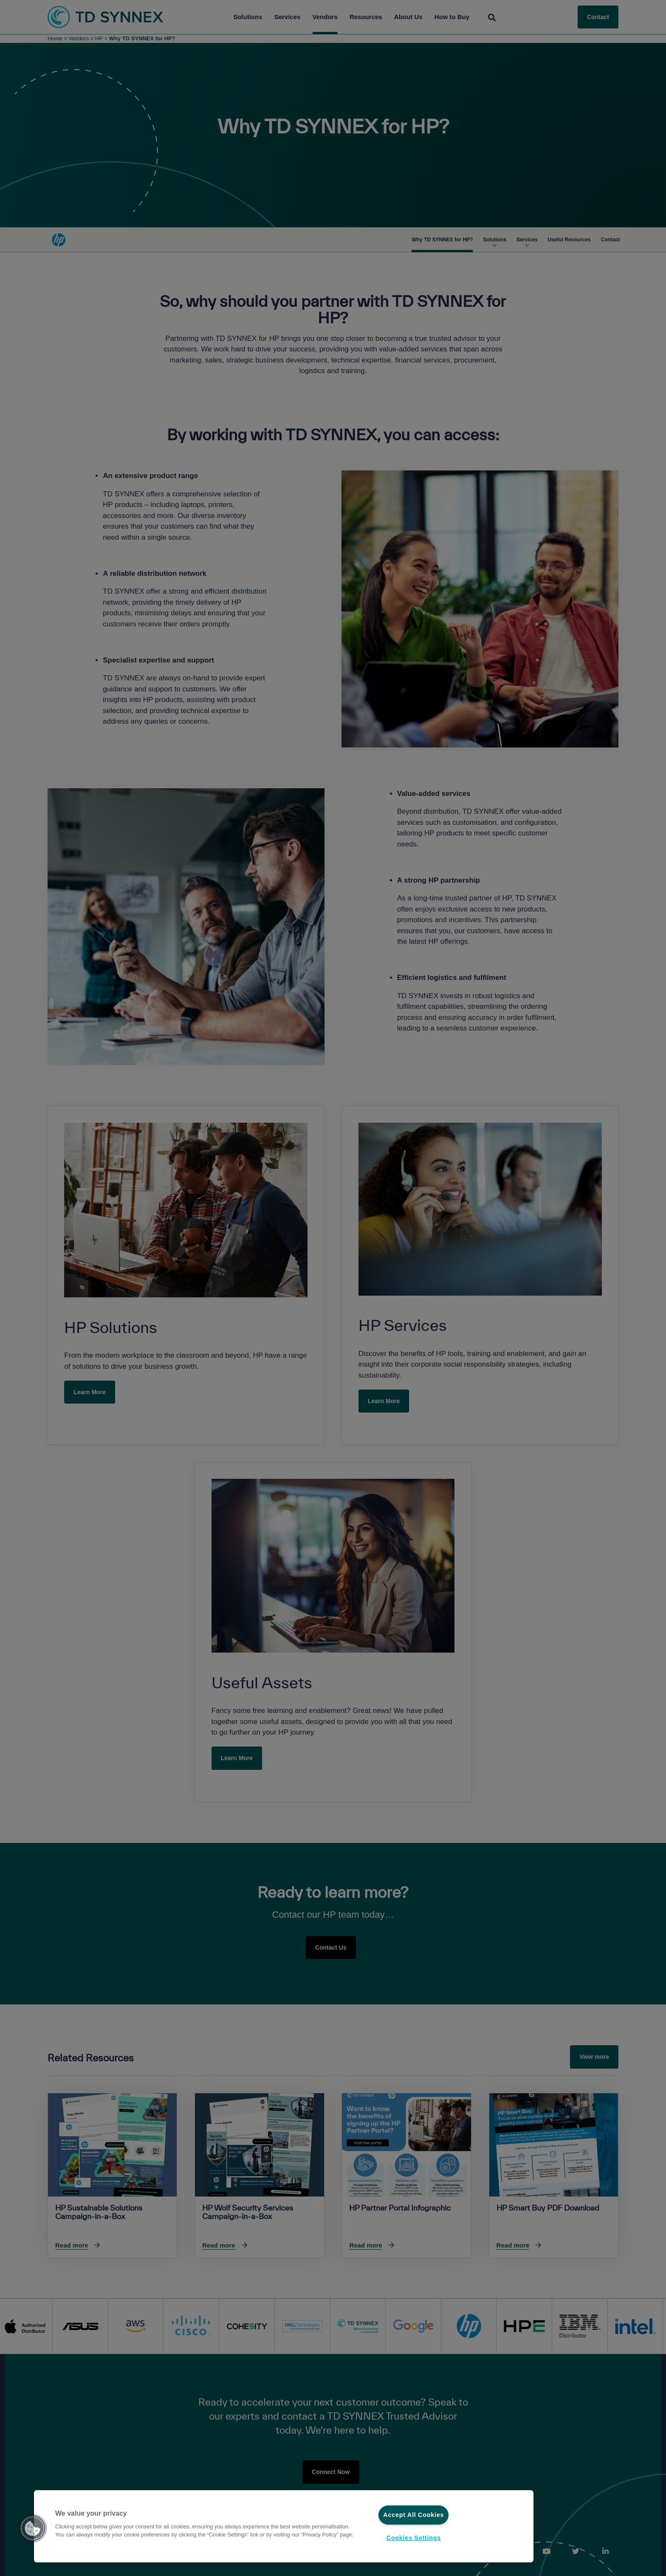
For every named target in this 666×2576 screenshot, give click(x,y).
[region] (283, 2526)
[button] (32, 2528)
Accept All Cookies (413, 2514)
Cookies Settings (414, 2537)
